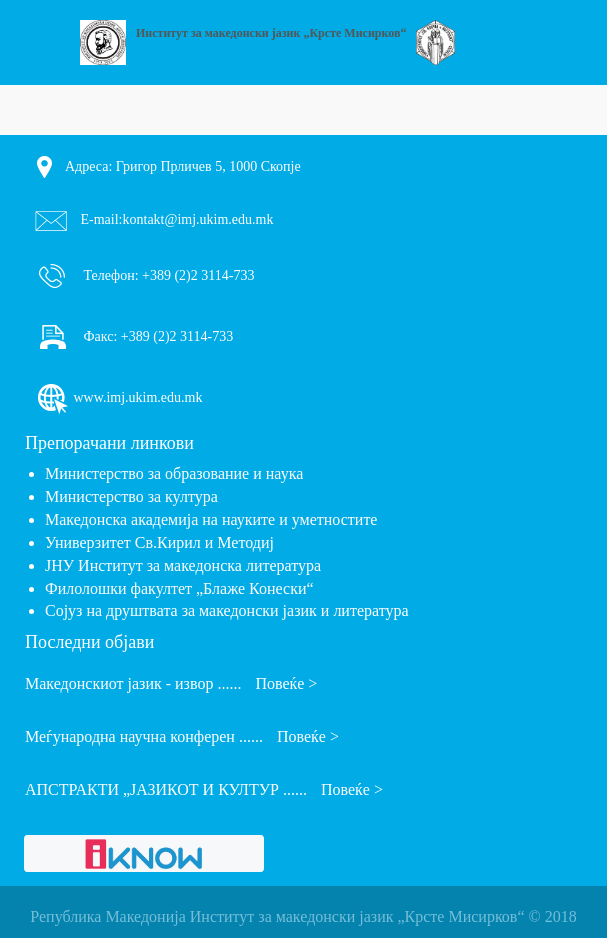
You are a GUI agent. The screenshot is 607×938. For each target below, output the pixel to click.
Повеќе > (286, 683)
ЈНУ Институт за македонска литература (183, 565)
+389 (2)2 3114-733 (197, 274)
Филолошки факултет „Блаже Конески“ (179, 588)
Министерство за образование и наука (174, 473)
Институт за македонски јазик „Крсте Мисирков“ (271, 33)
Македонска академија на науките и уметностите (211, 519)
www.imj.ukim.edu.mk (118, 398)
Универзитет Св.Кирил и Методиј (159, 542)
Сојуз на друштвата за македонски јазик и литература (227, 610)
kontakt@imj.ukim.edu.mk (198, 219)
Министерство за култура (131, 496)
